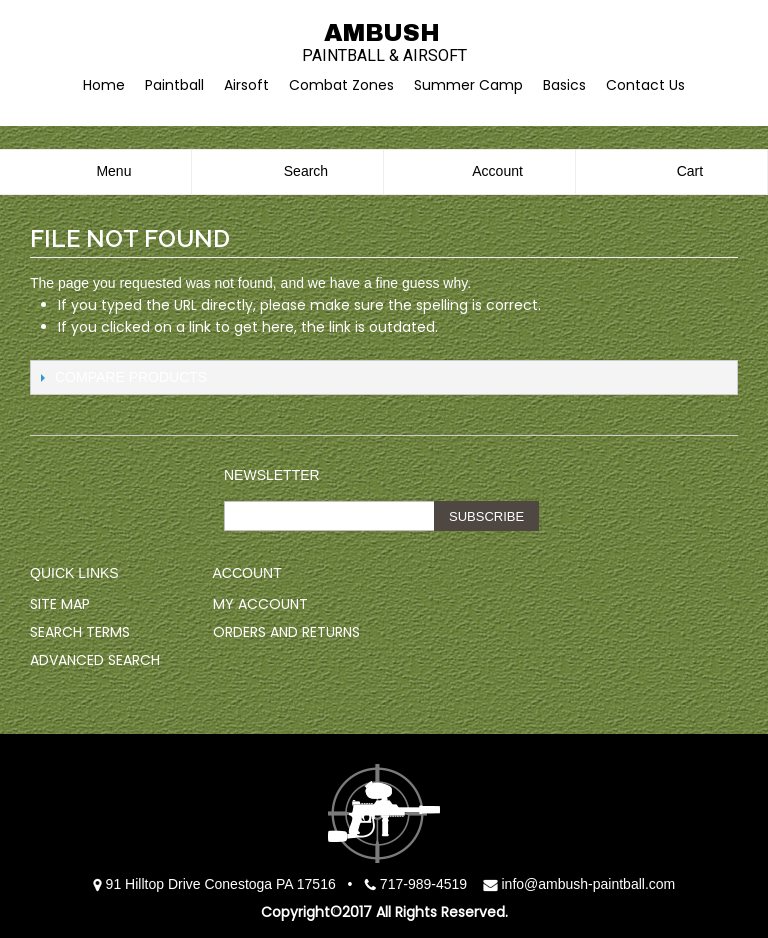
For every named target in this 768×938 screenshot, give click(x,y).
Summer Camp (468, 85)
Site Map (60, 604)
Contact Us (645, 85)
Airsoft (246, 85)
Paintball (174, 85)
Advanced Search (95, 660)
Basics (564, 85)
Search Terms (80, 632)
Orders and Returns (286, 632)
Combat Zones (341, 85)
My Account (260, 604)
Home (104, 85)
